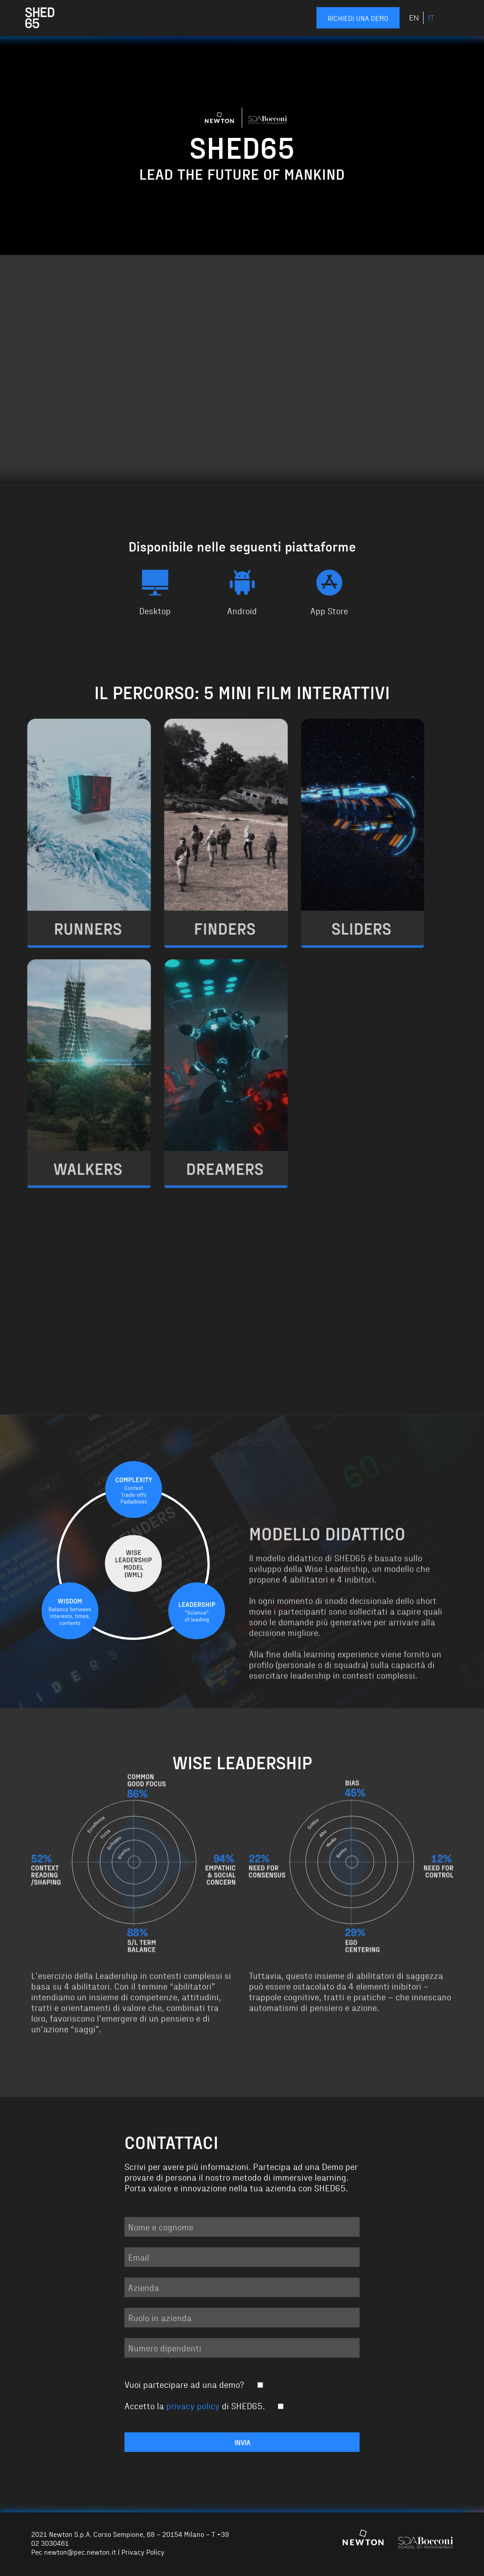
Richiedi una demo (358, 18)
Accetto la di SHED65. (204, 2405)
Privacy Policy (142, 2551)
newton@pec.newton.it (80, 2551)
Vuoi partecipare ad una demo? (194, 2384)
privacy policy (193, 2405)
